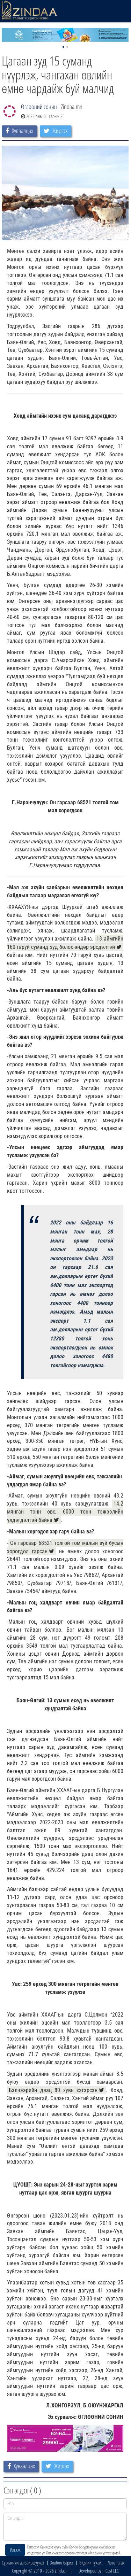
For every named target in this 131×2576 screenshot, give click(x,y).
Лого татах (116, 2562)
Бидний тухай (90, 2562)
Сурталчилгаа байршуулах (23, 2562)
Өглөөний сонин (39, 106)
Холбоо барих (61, 2562)
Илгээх (15, 2549)
